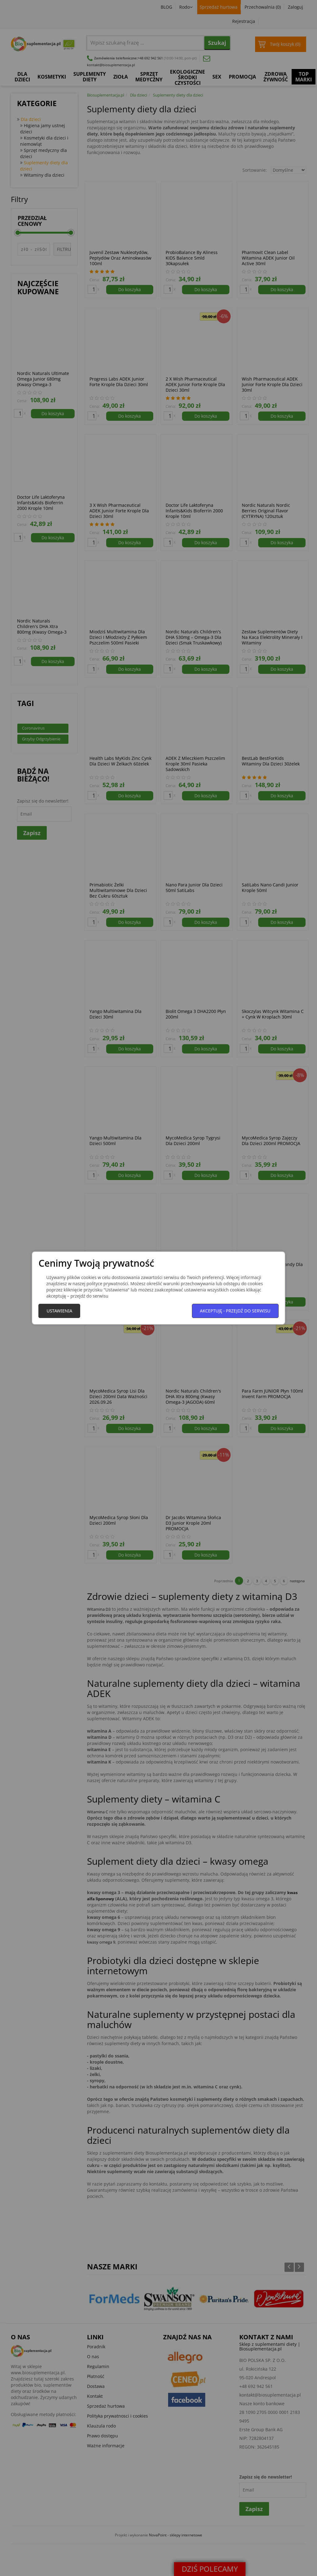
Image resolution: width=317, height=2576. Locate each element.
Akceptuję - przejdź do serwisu (235, 1311)
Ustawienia (59, 1311)
